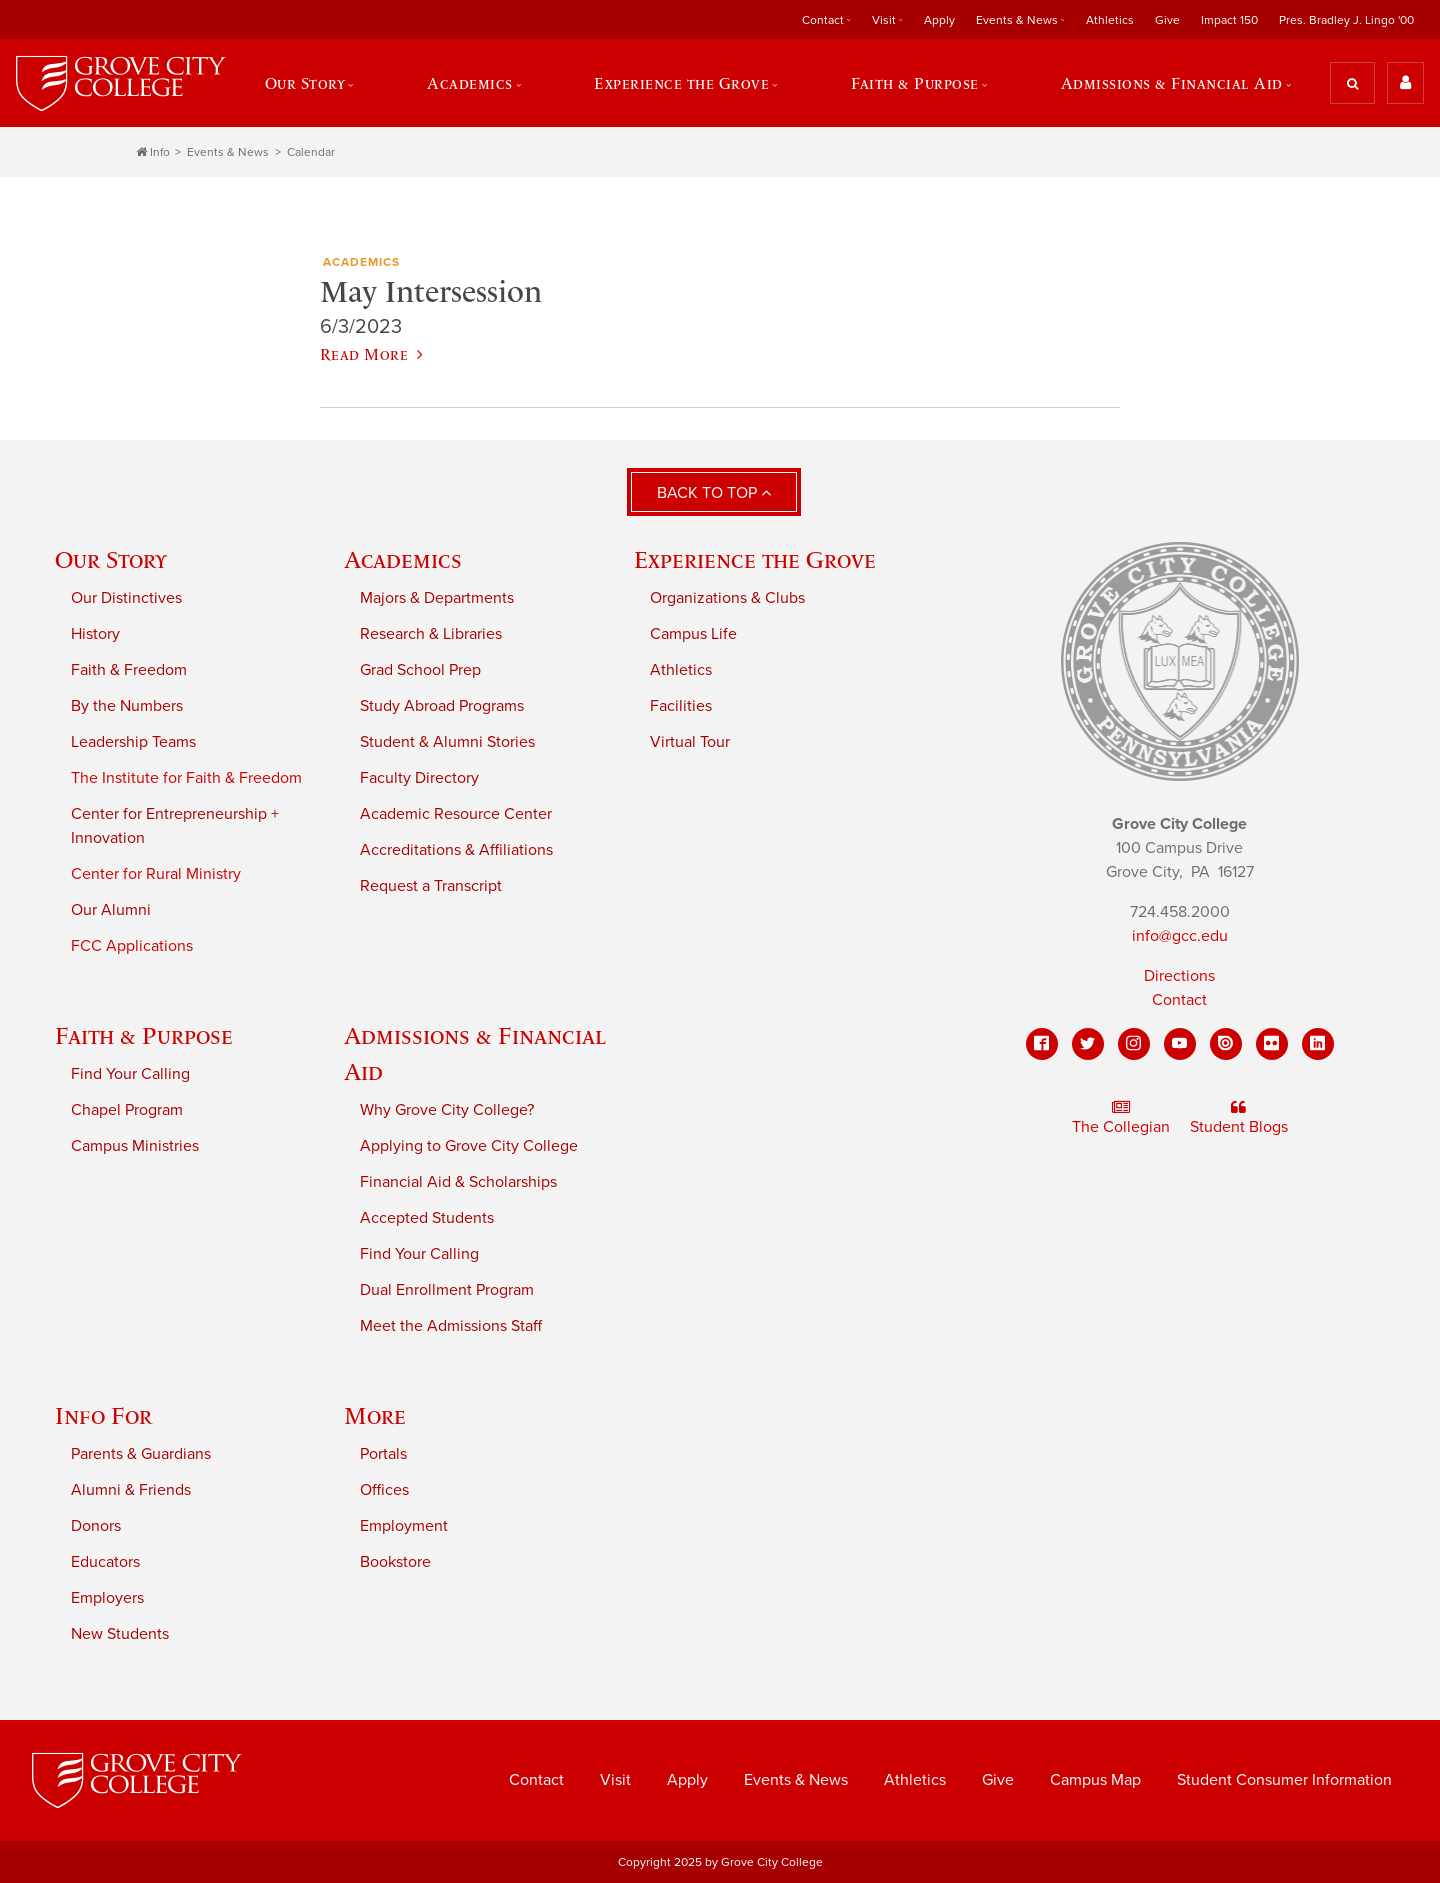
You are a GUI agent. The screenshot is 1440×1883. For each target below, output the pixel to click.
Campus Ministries (135, 1146)
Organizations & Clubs (727, 598)
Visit (884, 20)
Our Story (305, 83)
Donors (96, 1526)
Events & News (1017, 20)
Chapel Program (127, 1110)
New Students (120, 1634)
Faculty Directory (419, 778)
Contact (823, 20)
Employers (107, 1598)
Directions (1179, 976)
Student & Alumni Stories (447, 742)
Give (1167, 20)
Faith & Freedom (129, 670)
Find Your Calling (130, 1074)
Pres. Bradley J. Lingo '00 (1346, 20)
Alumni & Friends (131, 1490)
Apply (939, 20)
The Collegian (1121, 1118)
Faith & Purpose (915, 83)
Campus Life (693, 634)
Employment (404, 1526)
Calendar (311, 152)
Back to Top (714, 493)
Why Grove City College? (447, 1110)
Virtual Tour (690, 742)
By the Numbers (127, 706)
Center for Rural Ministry (156, 874)
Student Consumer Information (1284, 1780)
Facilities (681, 706)
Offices (384, 1490)
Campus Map (1095, 1780)
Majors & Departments (437, 598)
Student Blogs (1239, 1118)
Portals (383, 1454)
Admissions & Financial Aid (1172, 83)
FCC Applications (132, 946)
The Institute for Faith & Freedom (186, 778)
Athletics (1110, 20)
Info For (103, 1415)
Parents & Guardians (141, 1454)
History (95, 634)
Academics (470, 83)
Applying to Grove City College (469, 1146)
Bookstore (395, 1562)
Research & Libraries (431, 634)
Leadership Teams (133, 742)
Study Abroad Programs (442, 706)
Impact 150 (1229, 20)
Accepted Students (427, 1218)
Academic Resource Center (456, 814)
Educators (105, 1562)
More (375, 1415)
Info (153, 152)
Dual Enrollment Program (447, 1290)
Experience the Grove (681, 83)
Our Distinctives (126, 598)
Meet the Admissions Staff (451, 1326)
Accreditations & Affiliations (456, 850)
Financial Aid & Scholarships (458, 1182)
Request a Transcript (431, 886)
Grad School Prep (420, 670)
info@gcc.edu (1180, 936)
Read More (371, 354)
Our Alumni (111, 910)
